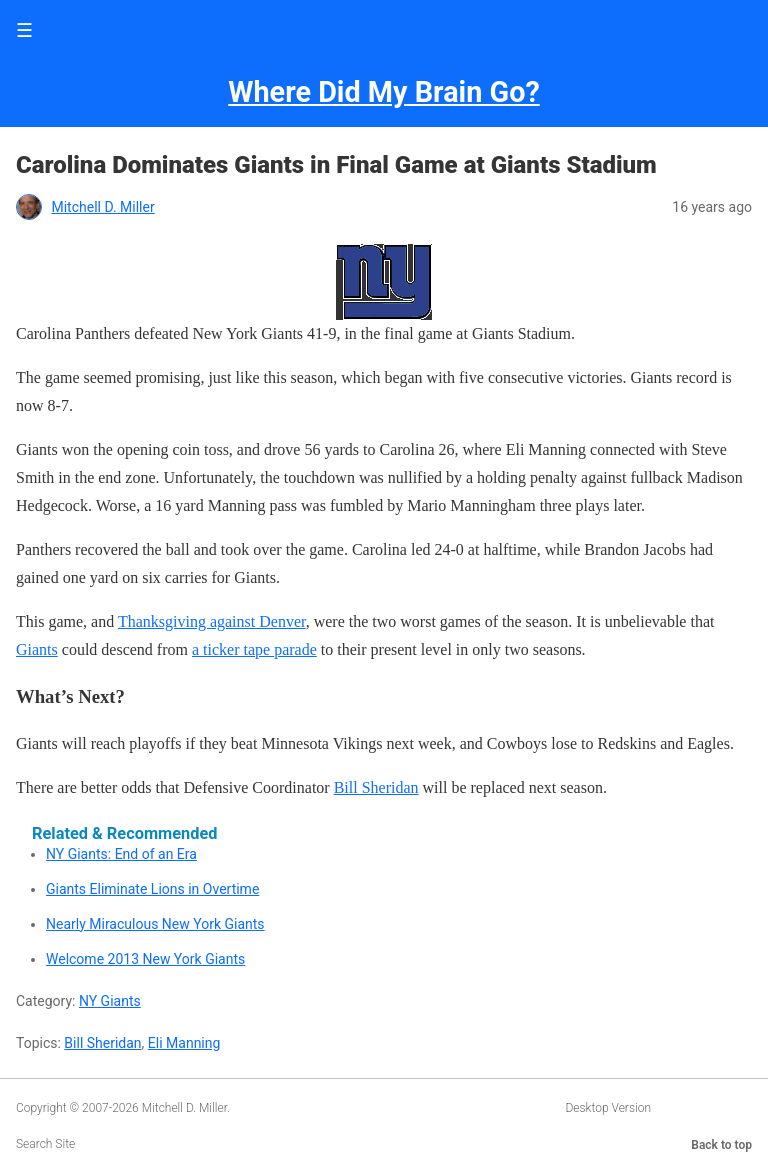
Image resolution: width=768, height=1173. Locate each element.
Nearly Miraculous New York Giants (155, 924)
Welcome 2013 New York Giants (145, 959)
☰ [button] (24, 30)
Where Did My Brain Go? (383, 92)
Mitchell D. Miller (102, 207)
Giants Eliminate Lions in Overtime (152, 889)
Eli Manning (184, 1043)
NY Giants (110, 1001)
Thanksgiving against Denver (212, 621)
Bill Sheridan (376, 787)
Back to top (721, 1145)
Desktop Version (608, 1108)
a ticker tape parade (254, 649)
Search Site (45, 1144)
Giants (37, 649)
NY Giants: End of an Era (121, 854)
